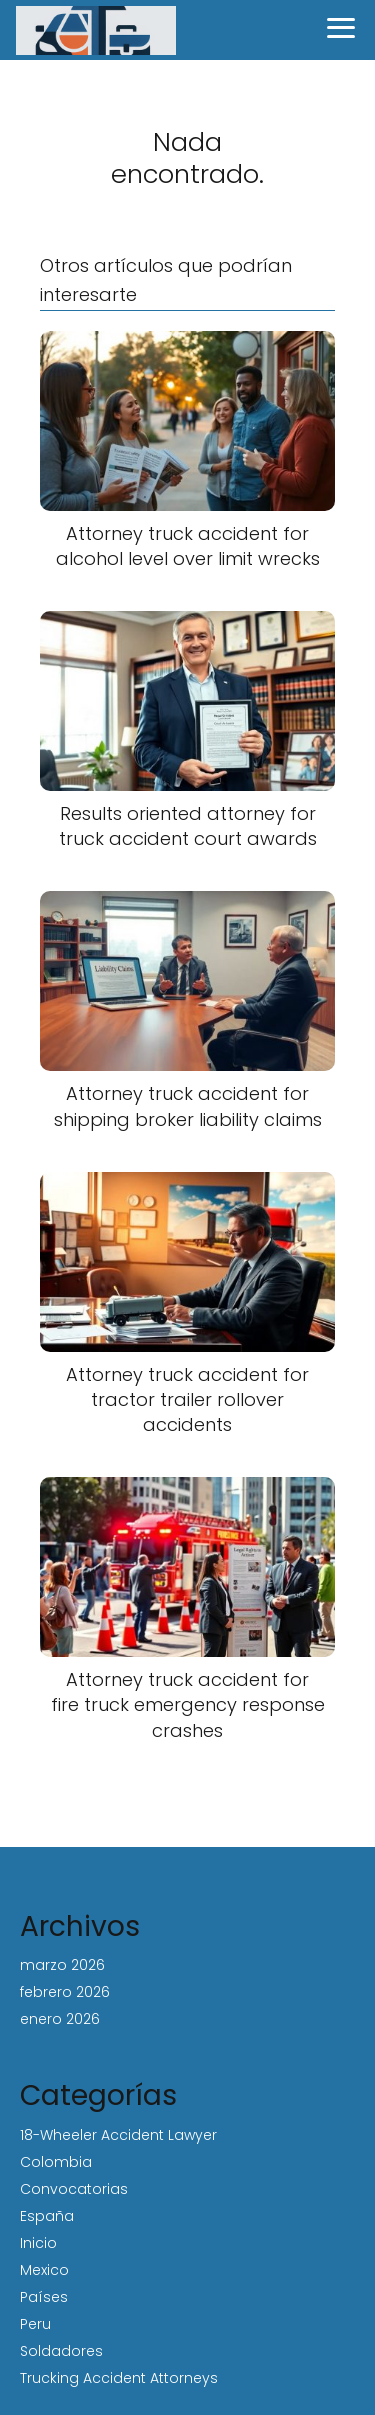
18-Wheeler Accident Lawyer (118, 2135)
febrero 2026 (65, 1992)
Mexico (44, 2270)
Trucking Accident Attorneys (119, 2378)
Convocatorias (74, 2189)
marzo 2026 (62, 1965)
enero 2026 (60, 2019)
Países (44, 2297)
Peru (35, 2324)
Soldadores (61, 2351)
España (47, 2216)
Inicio (38, 2243)
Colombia (56, 2162)
